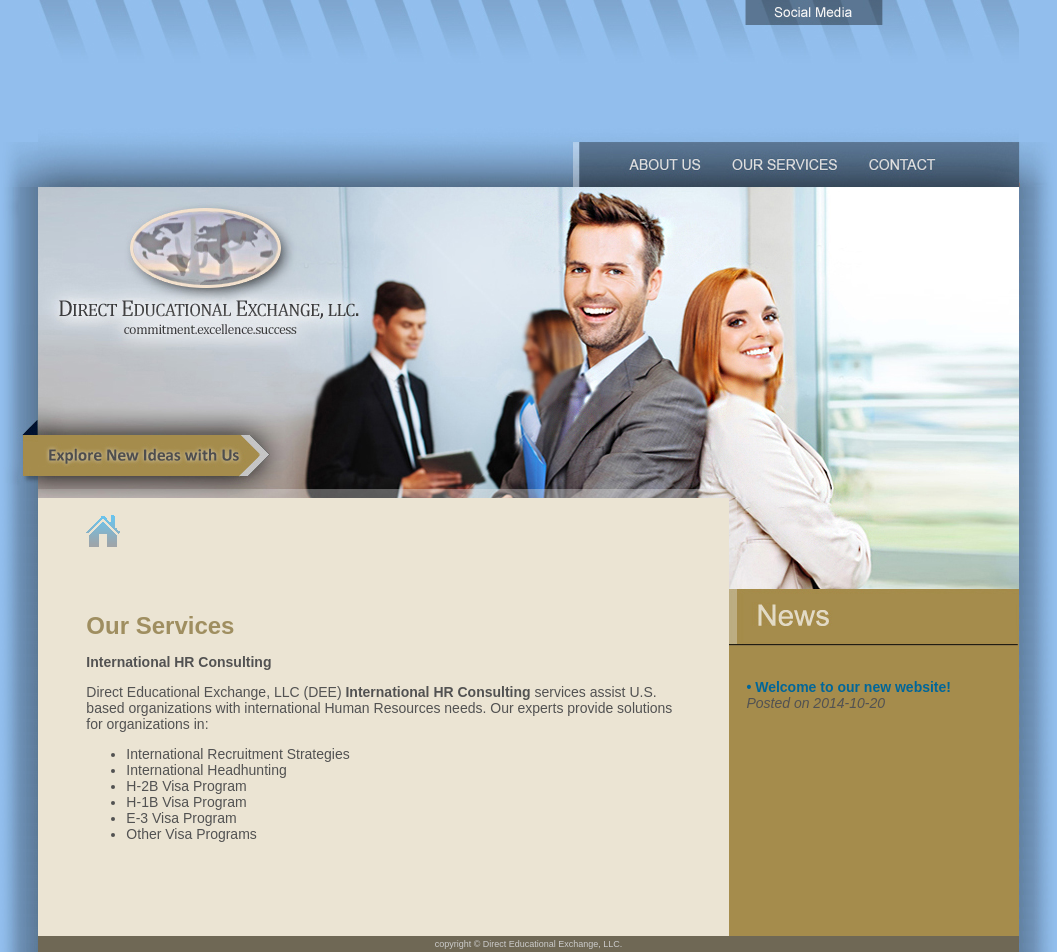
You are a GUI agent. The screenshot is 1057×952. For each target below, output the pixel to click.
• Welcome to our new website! (848, 687)
